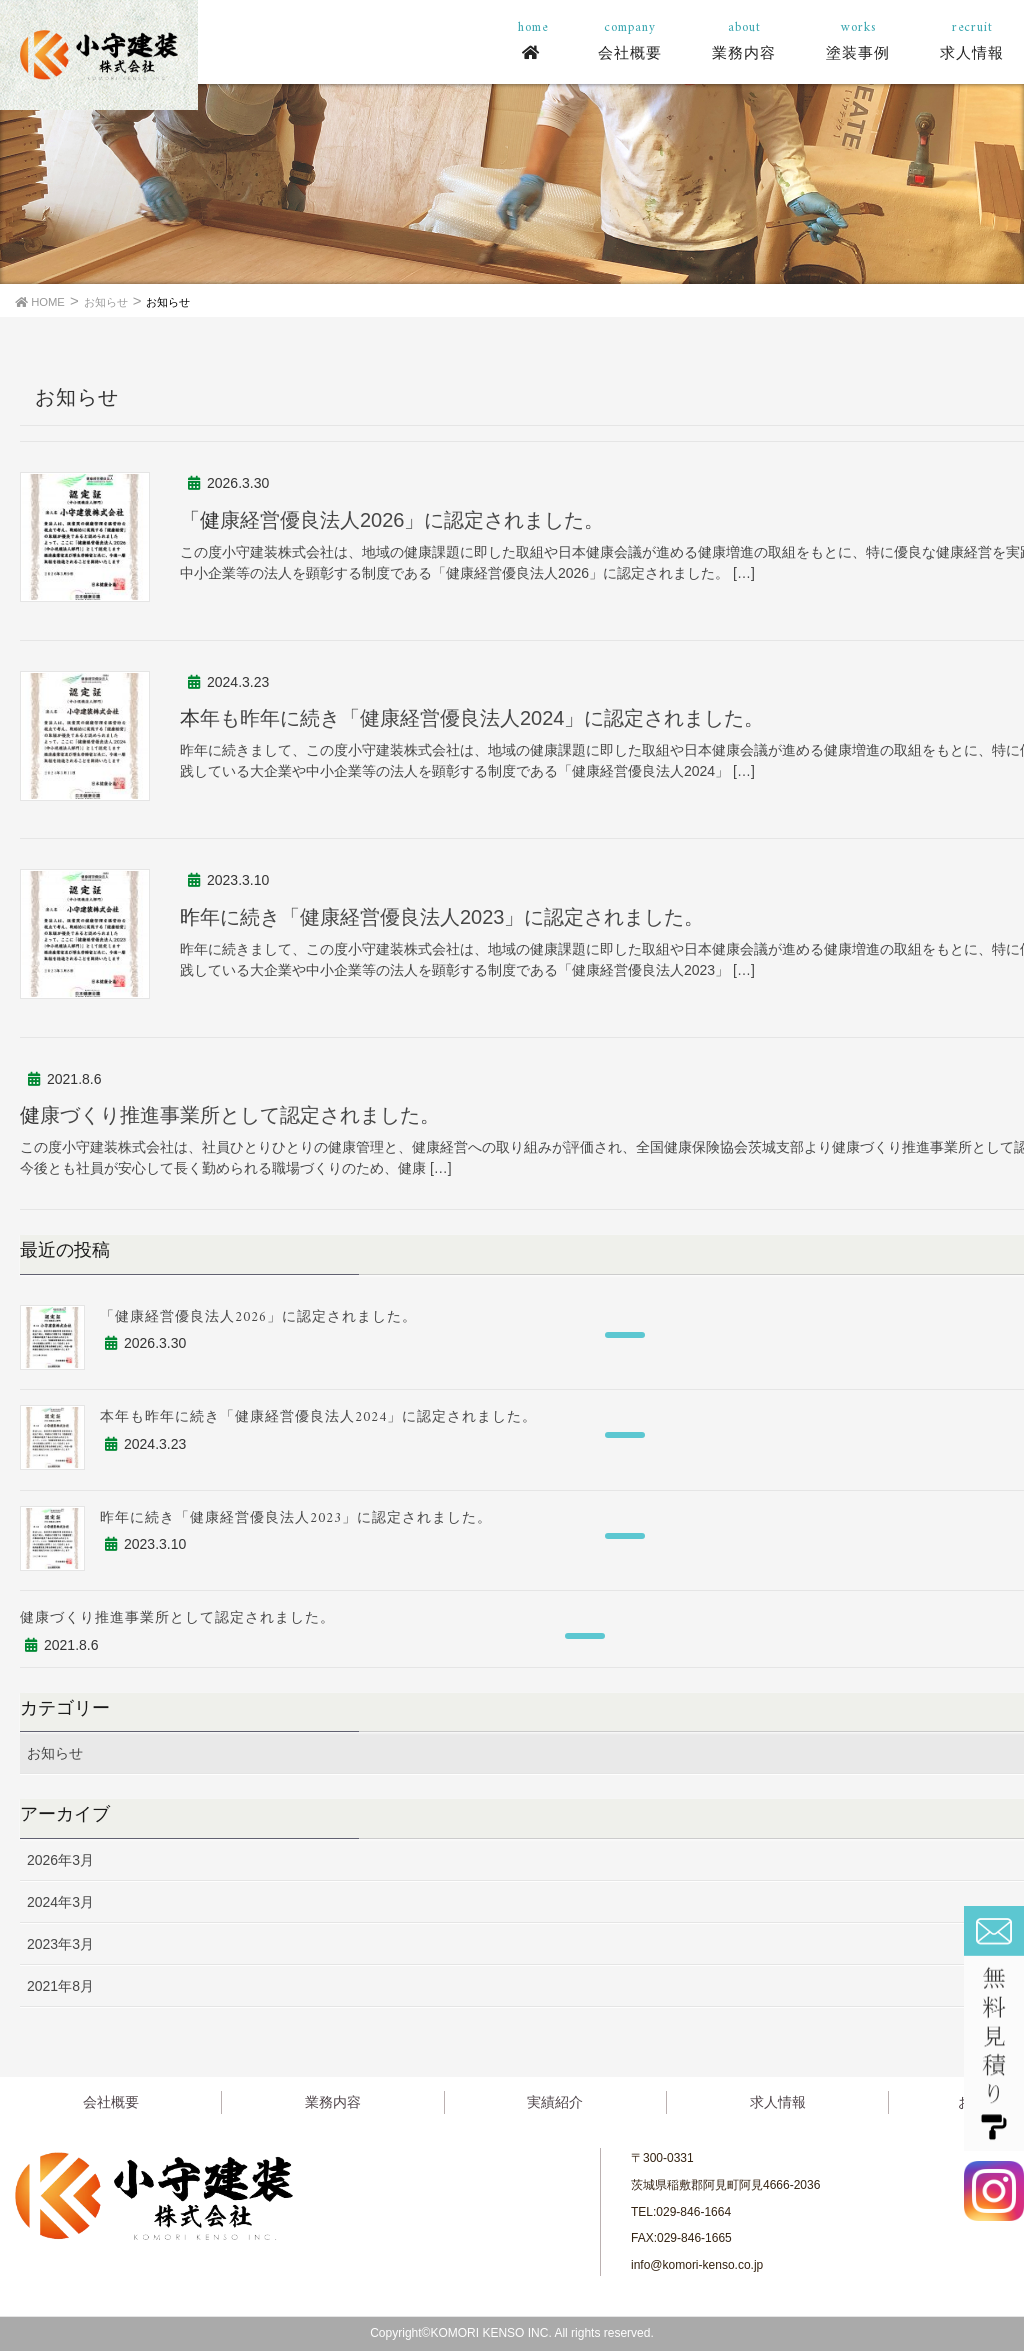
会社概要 (111, 2102)
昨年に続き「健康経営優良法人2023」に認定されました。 (442, 917)
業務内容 (333, 2102)
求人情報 (778, 2102)
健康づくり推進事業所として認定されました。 (230, 1115)
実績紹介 (555, 2102)
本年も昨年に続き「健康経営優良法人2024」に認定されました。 (472, 718)
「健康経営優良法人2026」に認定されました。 (392, 520)
